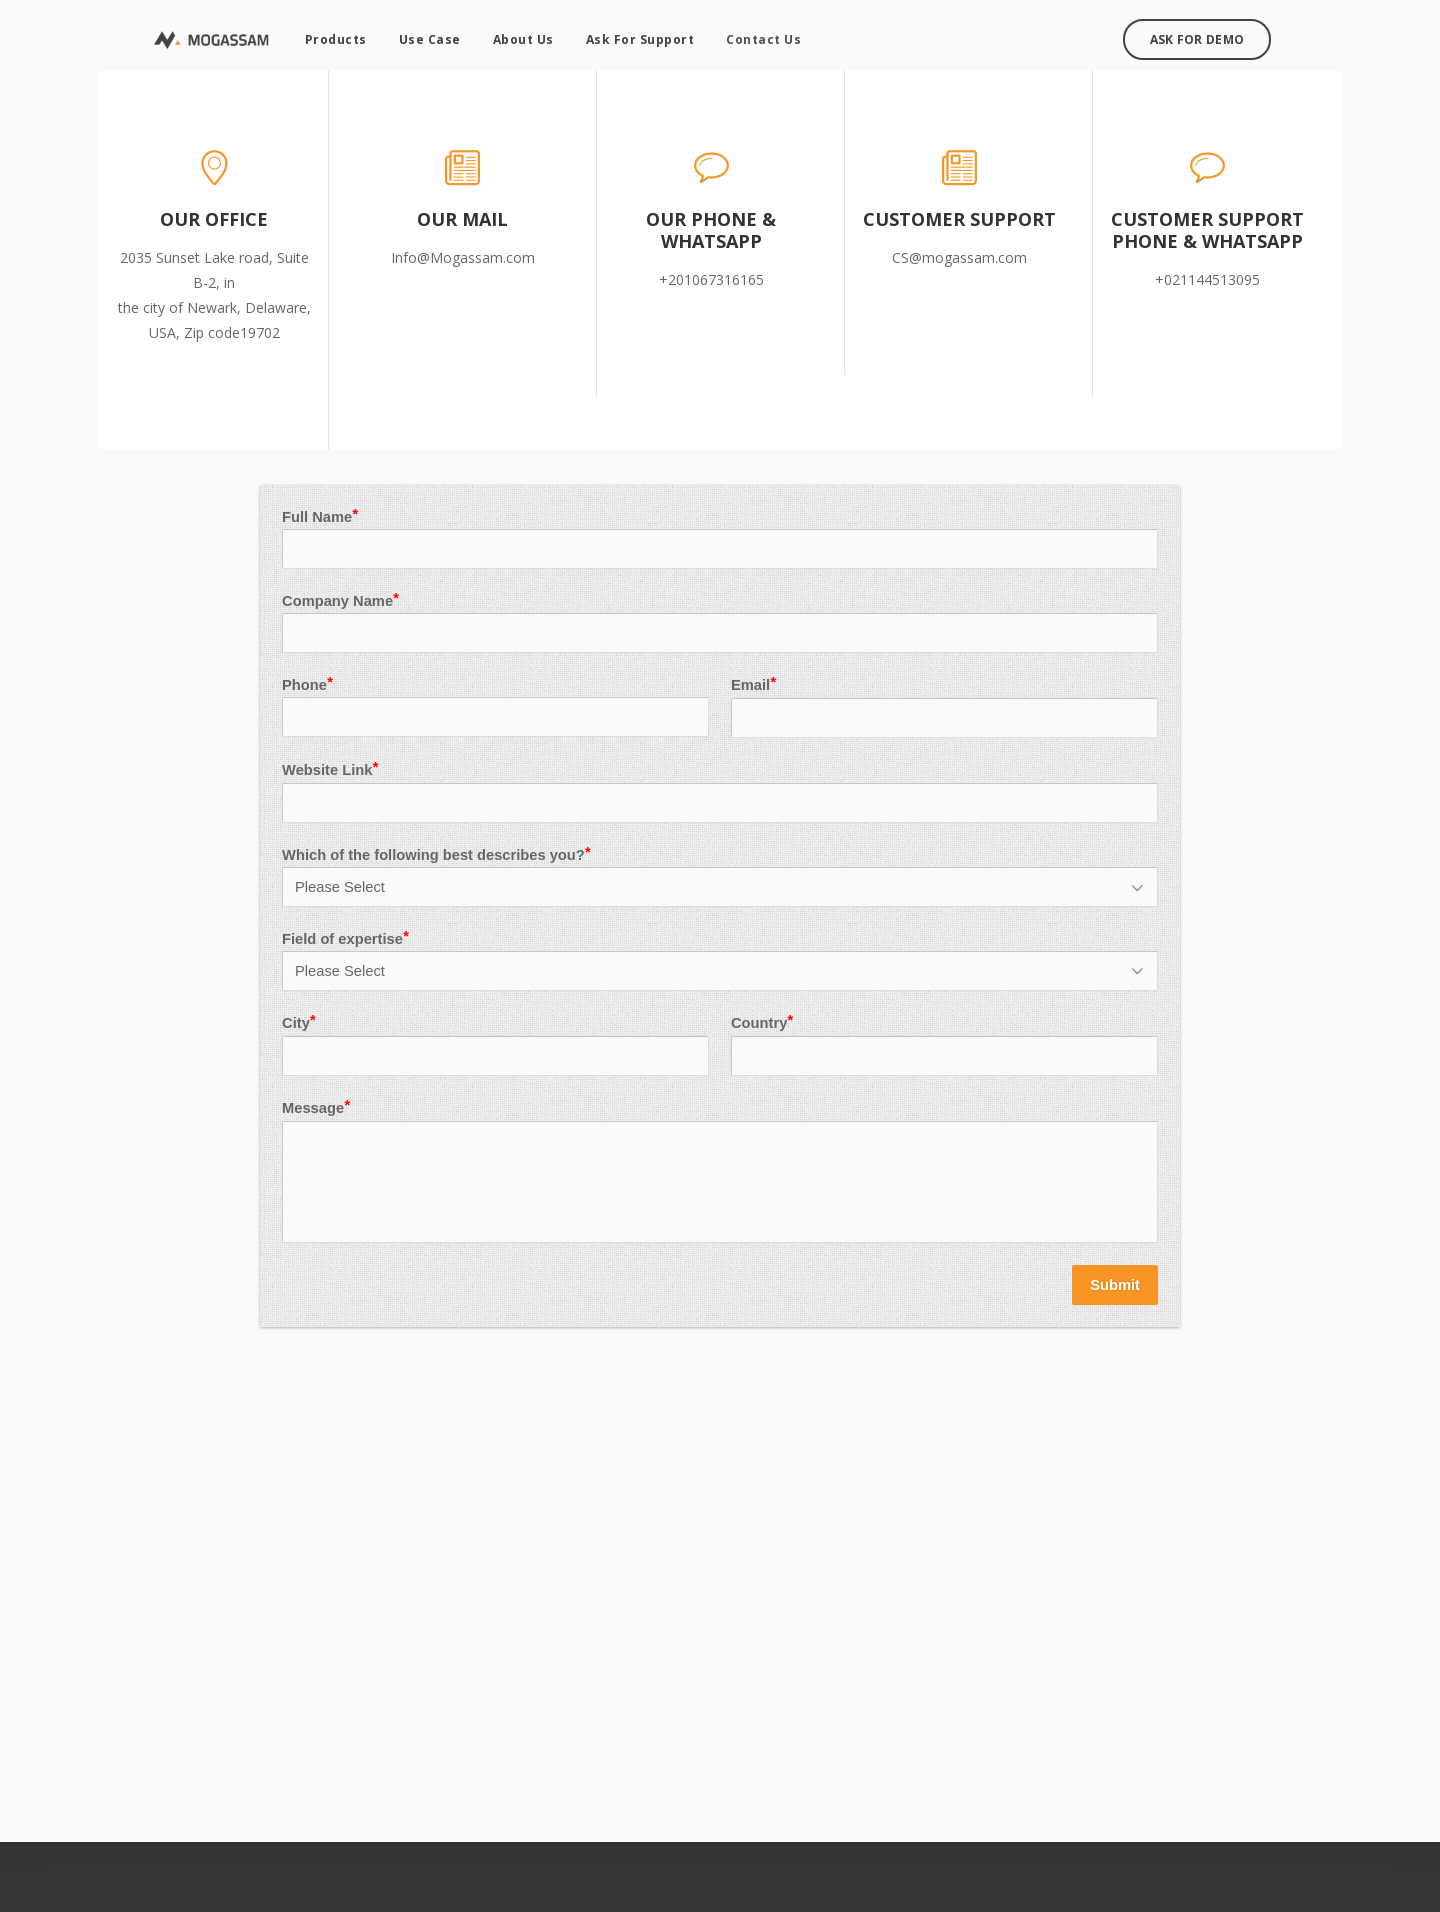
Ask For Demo (1205, 35)
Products (327, 35)
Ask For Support (631, 35)
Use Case (421, 35)
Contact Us (755, 35)
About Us (514, 35)
